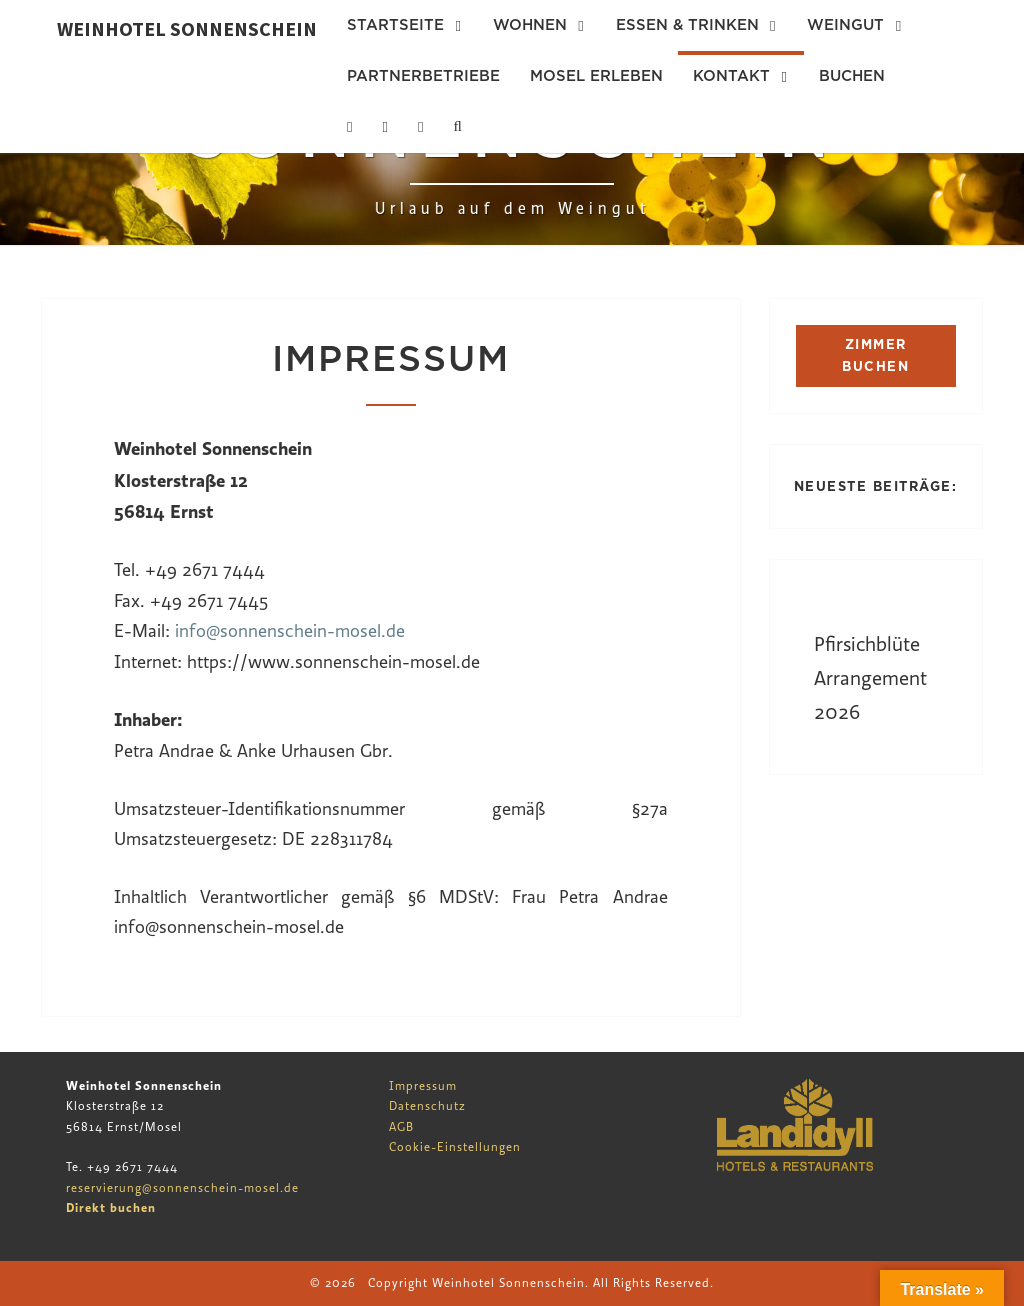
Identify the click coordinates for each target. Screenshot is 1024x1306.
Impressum (423, 1086)
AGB (401, 1127)
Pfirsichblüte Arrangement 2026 (870, 678)
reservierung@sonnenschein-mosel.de (182, 1188)
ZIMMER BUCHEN (875, 355)
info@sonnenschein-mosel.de (290, 631)
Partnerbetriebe (423, 76)
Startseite (395, 25)
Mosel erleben (596, 76)
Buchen (852, 76)
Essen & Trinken (687, 25)
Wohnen (530, 25)
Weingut (845, 25)
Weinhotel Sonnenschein (187, 28)
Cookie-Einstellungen (455, 1147)
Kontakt (731, 76)
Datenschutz (427, 1106)
